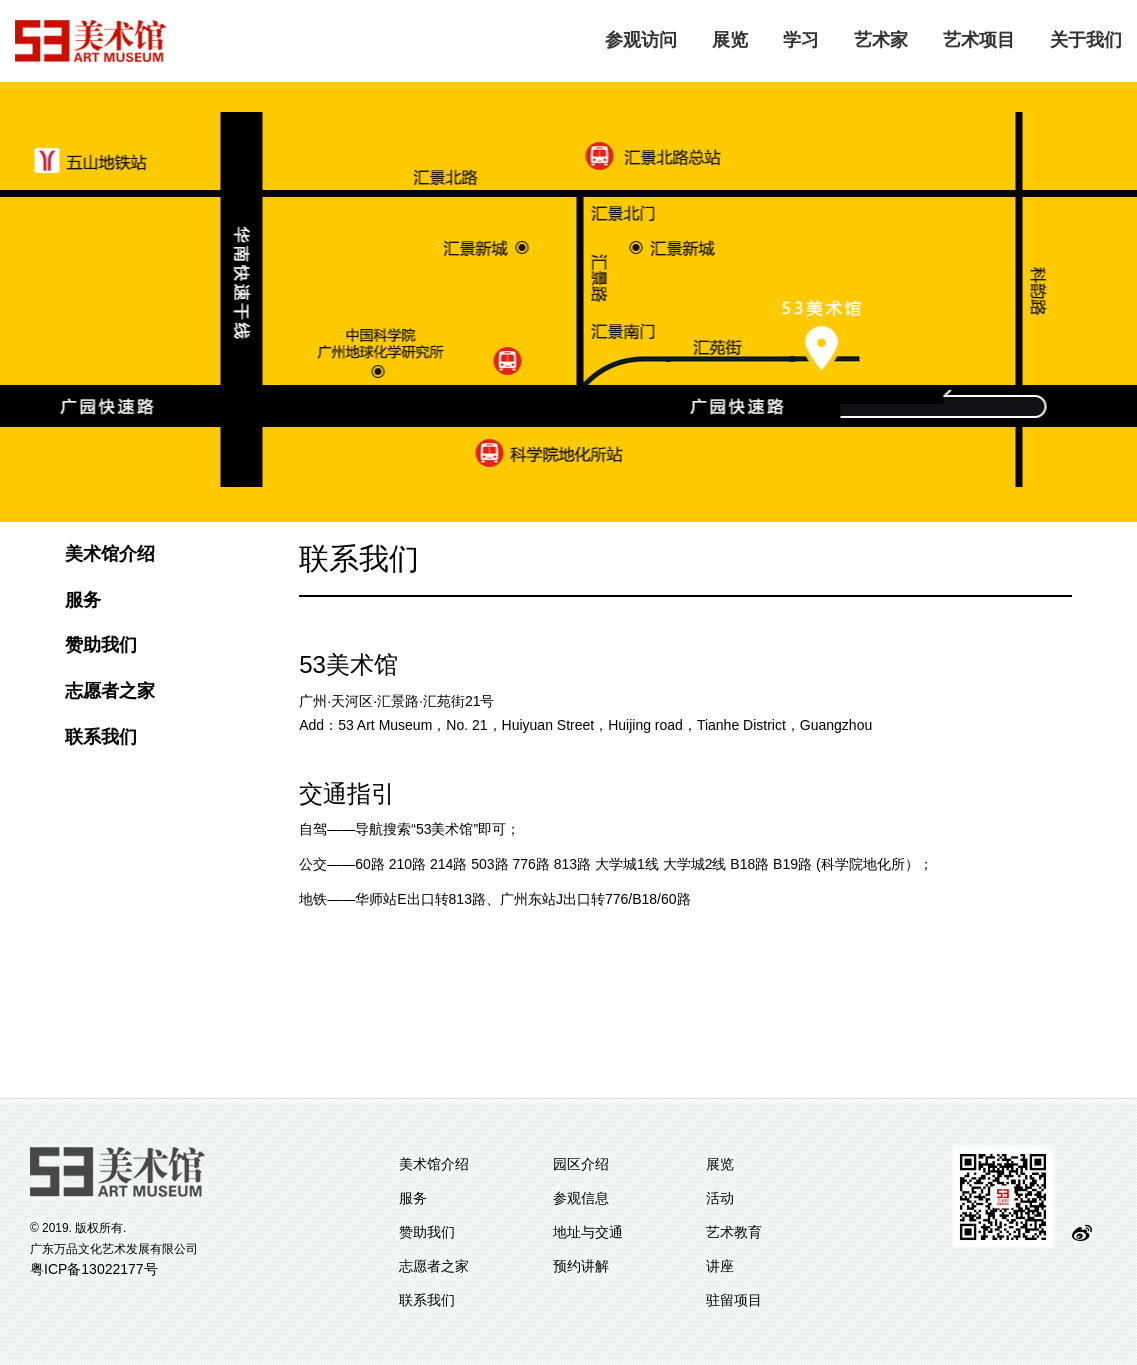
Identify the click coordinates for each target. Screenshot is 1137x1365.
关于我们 (1086, 40)
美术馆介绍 (110, 554)
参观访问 (641, 40)
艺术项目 (979, 40)
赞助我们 (101, 645)
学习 (801, 40)
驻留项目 (734, 1300)
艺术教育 (734, 1232)
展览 (730, 40)
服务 (83, 600)
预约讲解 (581, 1266)
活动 (720, 1198)
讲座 (720, 1266)
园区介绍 (581, 1164)
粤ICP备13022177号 (94, 1269)
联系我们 (101, 737)
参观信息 (581, 1198)
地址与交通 (588, 1232)
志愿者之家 (110, 691)
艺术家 (881, 40)
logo (91, 41)
